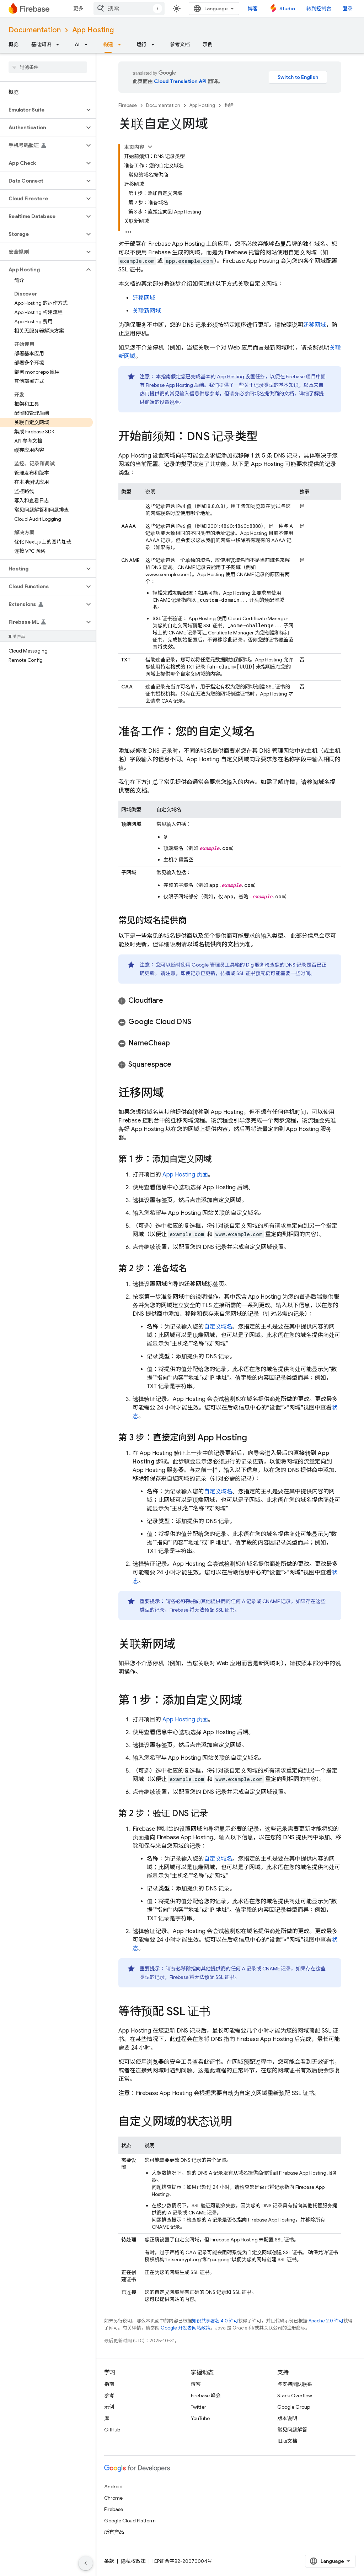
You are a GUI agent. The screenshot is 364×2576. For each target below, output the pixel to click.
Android (113, 2486)
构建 (229, 105)
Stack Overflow (294, 2395)
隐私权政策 (133, 2561)
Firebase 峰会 (206, 2395)
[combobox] (129, 8)
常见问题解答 (292, 2429)
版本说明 (287, 2418)
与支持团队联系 (294, 2384)
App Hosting (93, 30)
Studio (287, 8)
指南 (109, 2384)
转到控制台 (318, 8)
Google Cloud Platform (130, 2520)
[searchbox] (48, 67)
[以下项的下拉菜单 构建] (121, 44)
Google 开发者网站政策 (185, 2328)
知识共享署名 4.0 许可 (215, 2321)
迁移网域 (144, 298)
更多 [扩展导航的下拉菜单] (78, 8)
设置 (236, 376)
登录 (348, 8)
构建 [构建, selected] (108, 44)
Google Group (293, 2407)
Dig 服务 (255, 965)
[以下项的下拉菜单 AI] (88, 44)
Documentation (35, 30)
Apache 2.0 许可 (326, 2321)
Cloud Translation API (180, 81)
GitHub (112, 2429)
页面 (185, 1174)
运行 (141, 44)
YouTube (200, 2418)
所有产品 (114, 2532)
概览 (13, 44)
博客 (253, 8)
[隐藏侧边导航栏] (86, 2563)
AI (77, 44)
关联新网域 (147, 310)
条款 (109, 2561)
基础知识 (41, 44)
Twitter (198, 2407)
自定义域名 (218, 1326)
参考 (109, 2395)
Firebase (127, 105)
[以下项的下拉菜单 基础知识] (59, 44)
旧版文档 (287, 2441)
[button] (42, 109)
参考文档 (180, 44)
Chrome (113, 2498)
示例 (208, 44)
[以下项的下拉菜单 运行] (155, 44)
